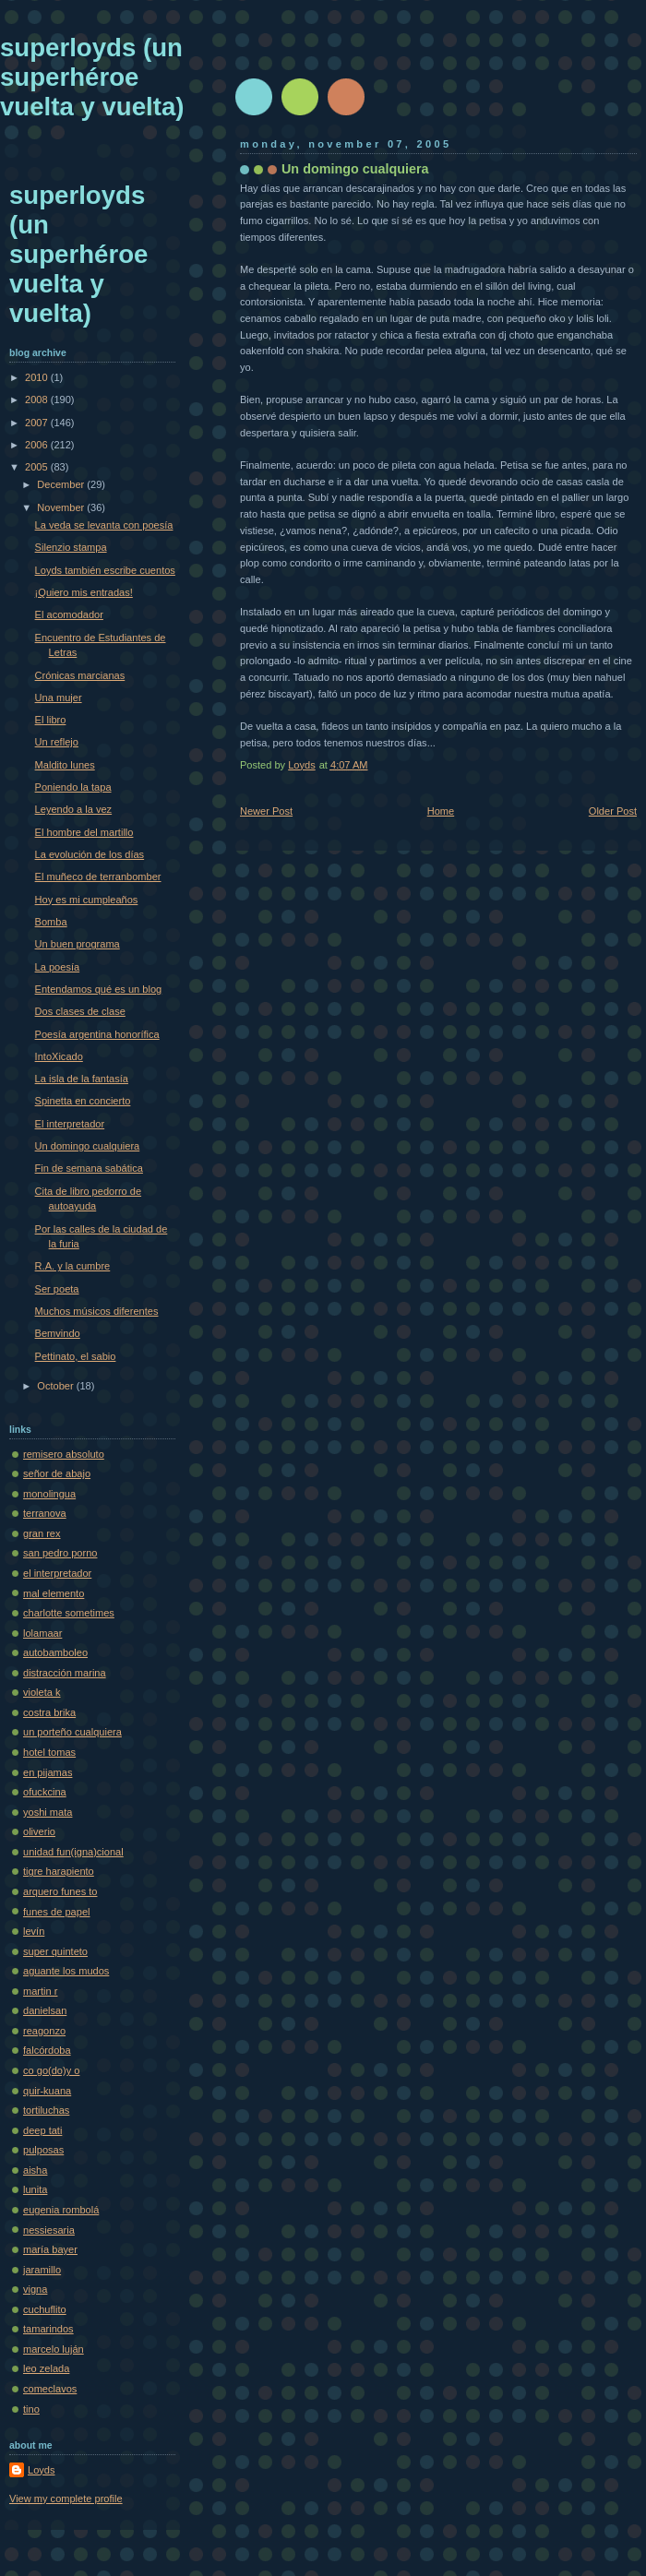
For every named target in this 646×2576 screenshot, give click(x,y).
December (62, 484)
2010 (38, 377)
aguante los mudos (66, 1970)
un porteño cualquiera (72, 1731)
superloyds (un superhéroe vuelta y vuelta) (92, 77)
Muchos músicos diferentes (97, 1311)
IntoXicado (59, 1056)
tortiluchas (46, 2110)
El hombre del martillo (84, 832)
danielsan (44, 2010)
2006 (38, 444)
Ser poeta (57, 1288)
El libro (50, 719)
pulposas (43, 2149)
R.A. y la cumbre (73, 1265)
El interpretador (70, 1123)
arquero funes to (60, 1891)
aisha (35, 2170)
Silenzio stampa (71, 547)
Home (440, 811)
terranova (44, 1513)
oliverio (39, 1831)
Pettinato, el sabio (75, 1356)
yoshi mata (47, 1812)
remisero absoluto (63, 1454)
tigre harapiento (58, 1871)
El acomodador (69, 614)
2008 (38, 399)
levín (33, 1931)
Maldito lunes (65, 764)
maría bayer (50, 2249)
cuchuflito (44, 2309)
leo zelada (46, 2368)
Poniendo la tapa (73, 787)
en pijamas (47, 1772)
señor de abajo (56, 1473)
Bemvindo (57, 1333)
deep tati (42, 2130)
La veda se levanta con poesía (104, 525)
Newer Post (266, 811)
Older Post (613, 811)
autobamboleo (55, 1652)
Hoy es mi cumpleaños (86, 899)
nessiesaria (49, 2230)
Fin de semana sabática (89, 1168)
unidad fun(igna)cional (73, 1851)
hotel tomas (49, 1752)
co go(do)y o (51, 2070)
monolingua (49, 1493)
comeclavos (50, 2388)
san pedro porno (60, 1552)
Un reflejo (56, 741)
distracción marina (64, 1672)
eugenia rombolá (61, 2209)
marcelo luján (53, 2349)
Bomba (51, 921)
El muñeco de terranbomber (98, 876)
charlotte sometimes (68, 1612)
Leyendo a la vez (74, 809)
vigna (35, 2289)
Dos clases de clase (80, 1011)
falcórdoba (47, 2050)
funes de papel (56, 1911)
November (62, 507)
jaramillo (42, 2269)
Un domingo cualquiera (87, 1145)
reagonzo (44, 2030)
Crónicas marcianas (80, 675)
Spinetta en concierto (83, 1100)
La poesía (57, 966)
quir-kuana (47, 2090)
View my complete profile (66, 2498)
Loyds (41, 2469)
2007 (38, 422)
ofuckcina (44, 1791)
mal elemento (53, 1593)
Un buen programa (77, 943)
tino (31, 2409)
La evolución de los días (90, 854)
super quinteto (55, 1951)
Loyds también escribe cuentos (105, 570)
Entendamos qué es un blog (98, 989)
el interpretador (57, 1573)
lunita (35, 2189)
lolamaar (42, 1633)
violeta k (42, 1692)
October (56, 1385)
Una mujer (58, 697)
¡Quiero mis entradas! (84, 592)
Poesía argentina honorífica (97, 1034)
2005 (38, 466)
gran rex (42, 1533)
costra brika (49, 1712)
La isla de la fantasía (81, 1078)
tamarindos (48, 2328)
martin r (40, 1991)
